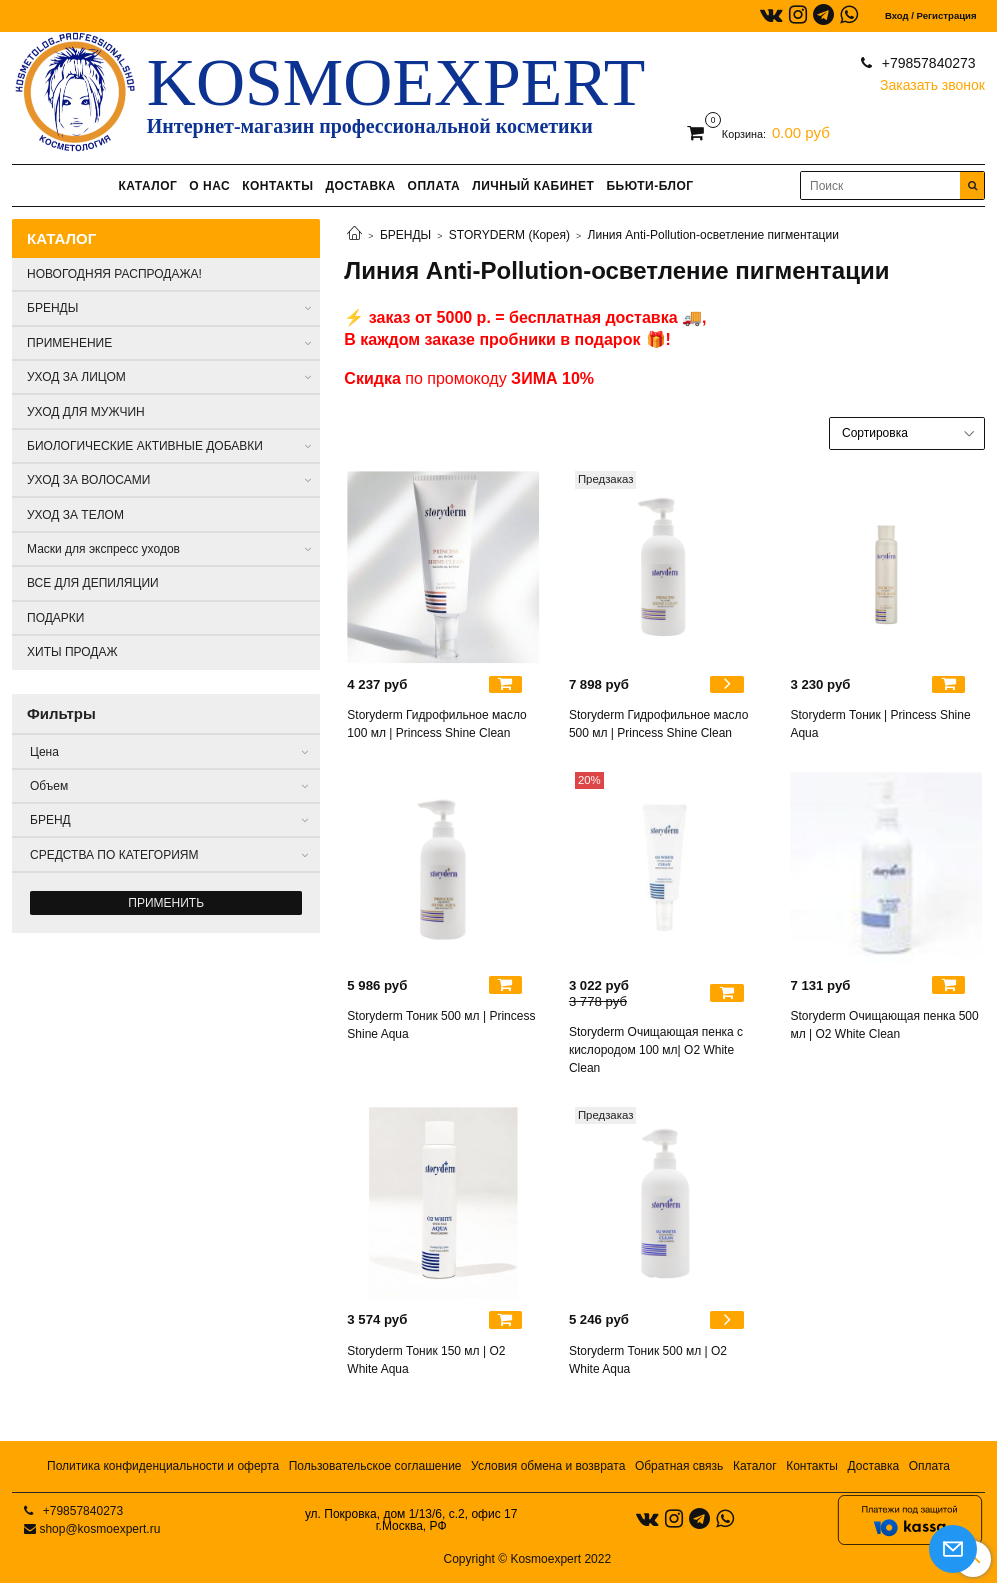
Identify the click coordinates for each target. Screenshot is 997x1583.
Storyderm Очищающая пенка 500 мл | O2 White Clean (884, 1025)
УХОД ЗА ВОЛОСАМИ (88, 480)
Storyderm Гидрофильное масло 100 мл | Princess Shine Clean (436, 724)
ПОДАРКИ (55, 618)
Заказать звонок (932, 80)
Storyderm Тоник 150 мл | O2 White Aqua (426, 1360)
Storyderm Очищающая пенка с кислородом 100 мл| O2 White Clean (656, 1050)
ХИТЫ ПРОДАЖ (72, 652)
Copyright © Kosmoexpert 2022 (528, 1559)
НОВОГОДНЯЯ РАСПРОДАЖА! (114, 274)
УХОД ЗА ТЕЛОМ (75, 515)
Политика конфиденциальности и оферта (163, 1466)
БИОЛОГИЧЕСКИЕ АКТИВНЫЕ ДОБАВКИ (145, 446)
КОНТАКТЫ (277, 186)
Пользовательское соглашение (375, 1466)
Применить (166, 903)
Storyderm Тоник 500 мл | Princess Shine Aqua (441, 1025)
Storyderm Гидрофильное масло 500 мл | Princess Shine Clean (658, 724)
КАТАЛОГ (147, 186)
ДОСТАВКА (360, 186)
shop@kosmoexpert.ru (99, 1529)
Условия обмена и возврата (548, 1466)
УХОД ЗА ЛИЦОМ (76, 377)
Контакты (812, 1466)
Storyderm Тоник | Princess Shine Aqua (880, 724)
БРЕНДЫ (405, 235)
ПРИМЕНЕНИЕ (69, 343)
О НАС (209, 186)
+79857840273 (927, 63)
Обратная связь (679, 1466)
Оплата (929, 1466)
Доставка (874, 1466)
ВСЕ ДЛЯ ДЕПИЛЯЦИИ (93, 583)
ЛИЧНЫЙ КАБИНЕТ (533, 186)
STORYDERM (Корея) (509, 235)
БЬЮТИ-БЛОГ (649, 186)
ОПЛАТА (434, 186)
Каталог (755, 1466)
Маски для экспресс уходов (103, 549)
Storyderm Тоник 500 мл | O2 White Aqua (648, 1360)
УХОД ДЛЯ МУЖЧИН (86, 412)
